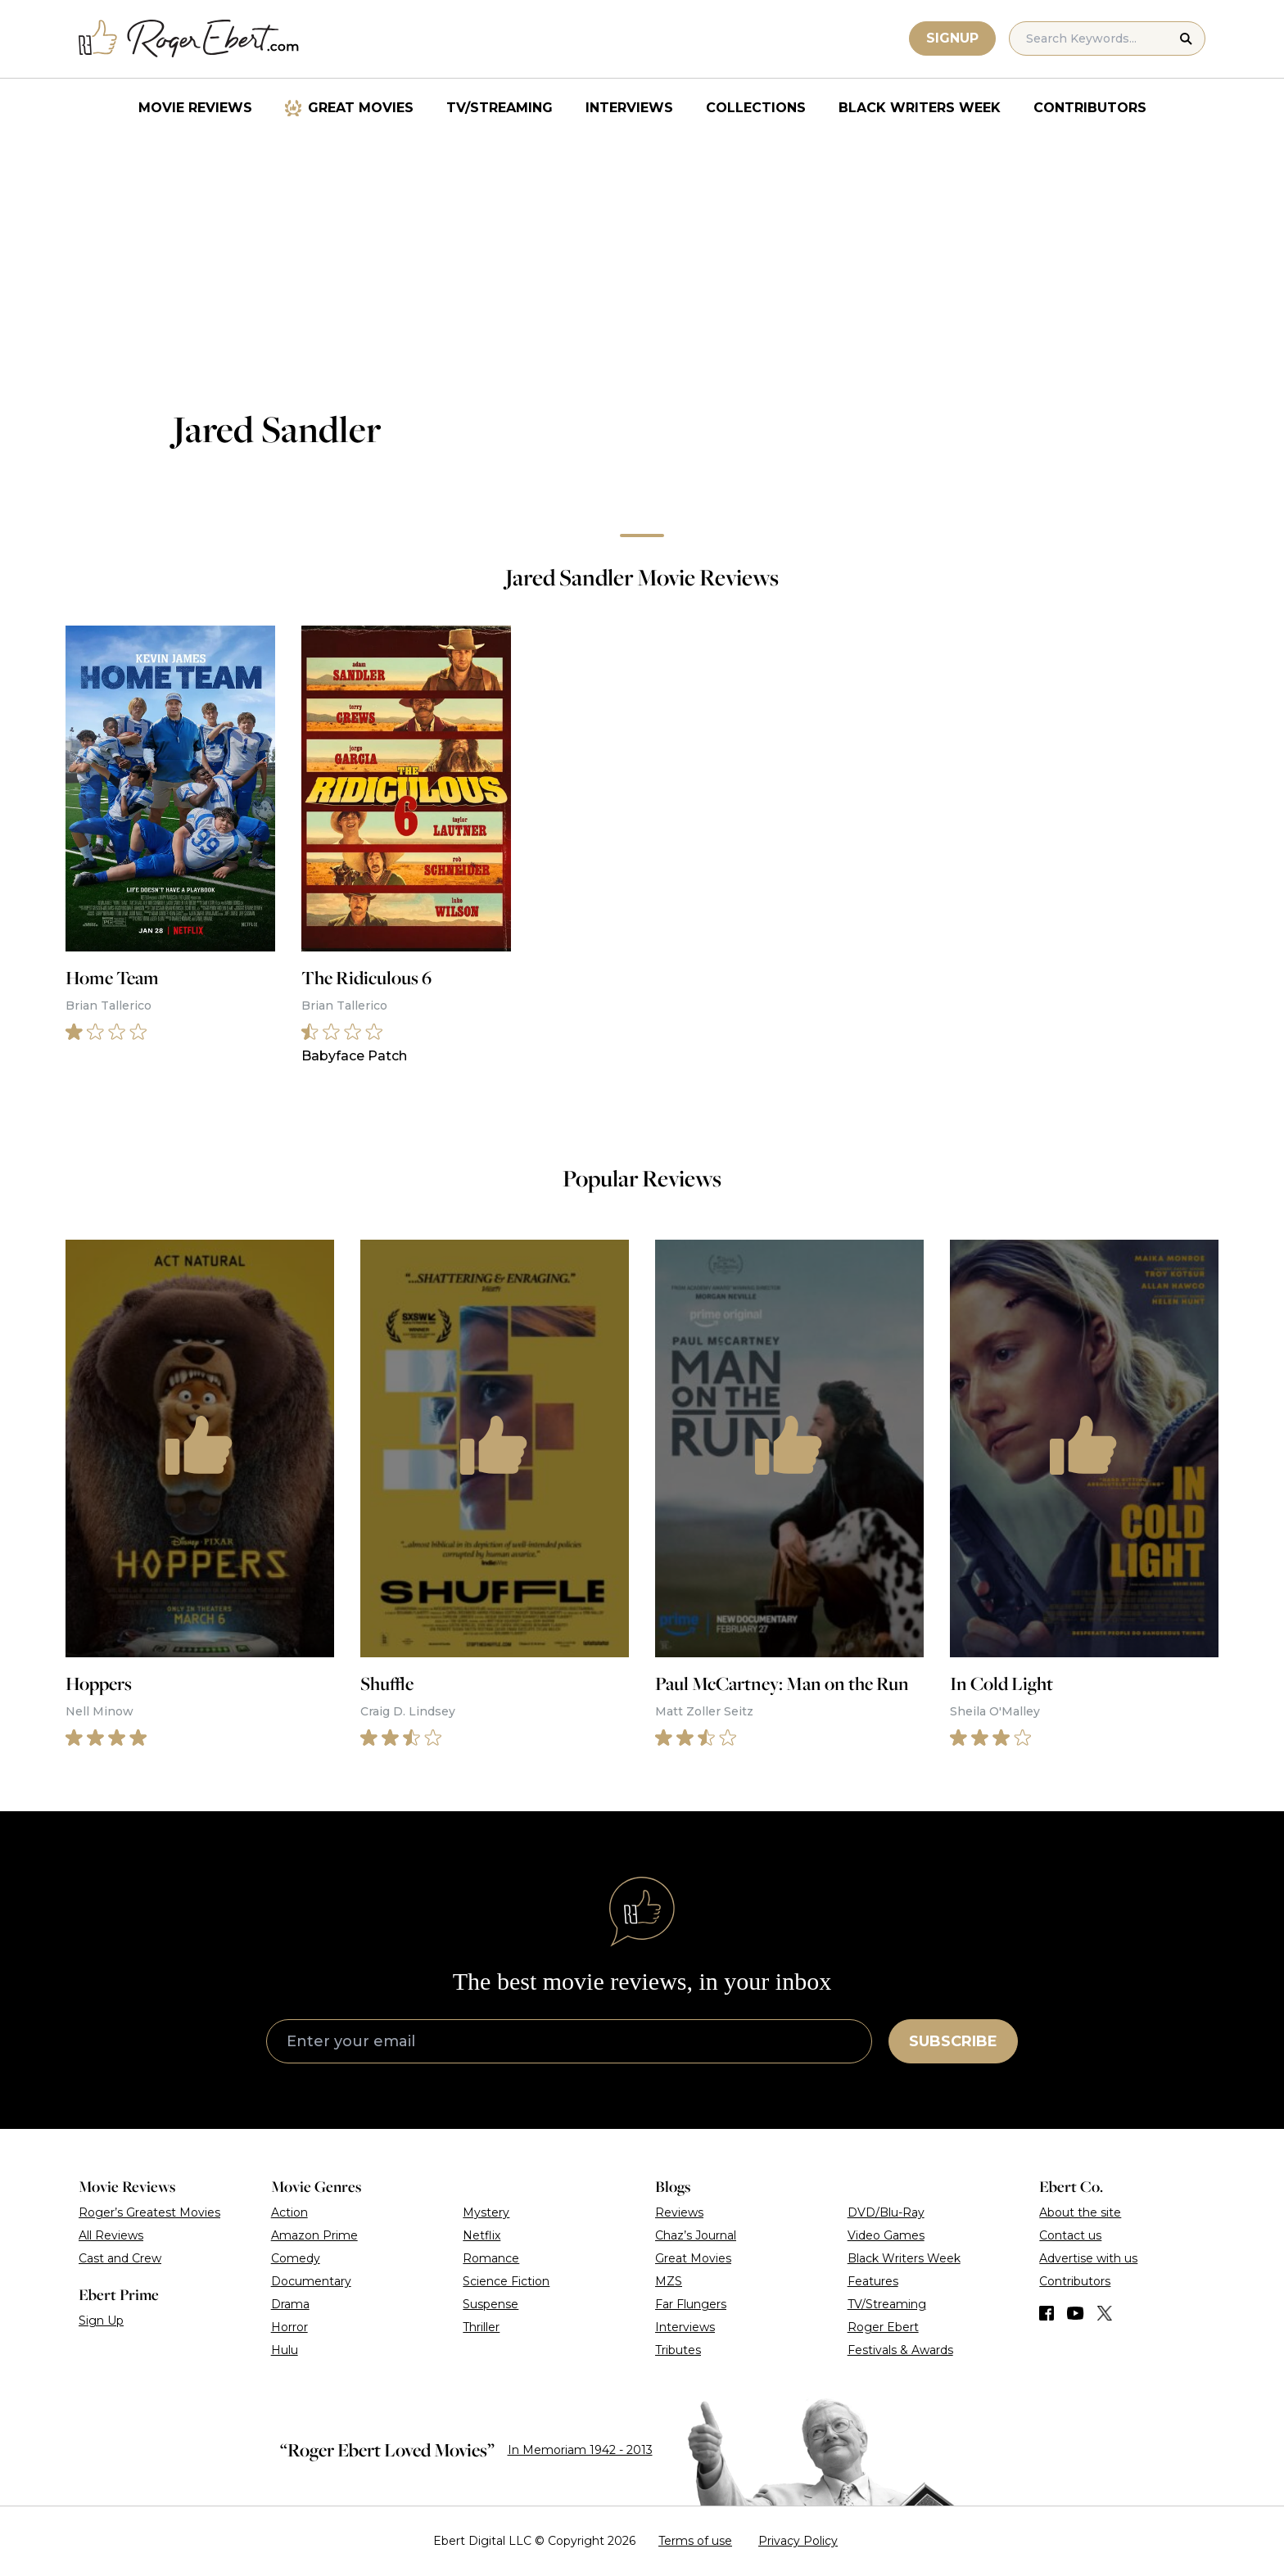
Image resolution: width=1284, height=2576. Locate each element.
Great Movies (361, 107)
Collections (756, 107)
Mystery (486, 2212)
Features (873, 2281)
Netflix (481, 2235)
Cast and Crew (120, 2258)
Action (289, 2212)
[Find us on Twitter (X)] (1104, 2313)
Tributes (678, 2350)
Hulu (284, 2350)
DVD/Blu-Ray (886, 2212)
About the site (1080, 2212)
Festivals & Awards (900, 2350)
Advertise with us (1088, 2258)
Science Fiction (506, 2281)
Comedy (295, 2258)
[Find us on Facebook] (1046, 2313)
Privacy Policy (798, 2540)
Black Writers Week (920, 107)
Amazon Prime (314, 2235)
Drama (290, 2304)
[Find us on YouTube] (1075, 2313)
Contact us (1070, 2235)
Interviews (629, 107)
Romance (491, 2258)
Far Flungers (690, 2304)
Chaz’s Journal (695, 2235)
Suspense (490, 2304)
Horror (289, 2327)
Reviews (679, 2212)
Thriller (481, 2327)
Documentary (311, 2281)
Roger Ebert (883, 2327)
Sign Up (101, 2320)
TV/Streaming (499, 107)
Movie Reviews (195, 107)
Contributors (1089, 107)
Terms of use (695, 2540)
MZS (668, 2281)
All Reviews (111, 2235)
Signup (952, 38)
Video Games (886, 2235)
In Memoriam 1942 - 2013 (580, 2450)
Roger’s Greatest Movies (149, 2212)
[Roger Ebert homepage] (189, 39)
